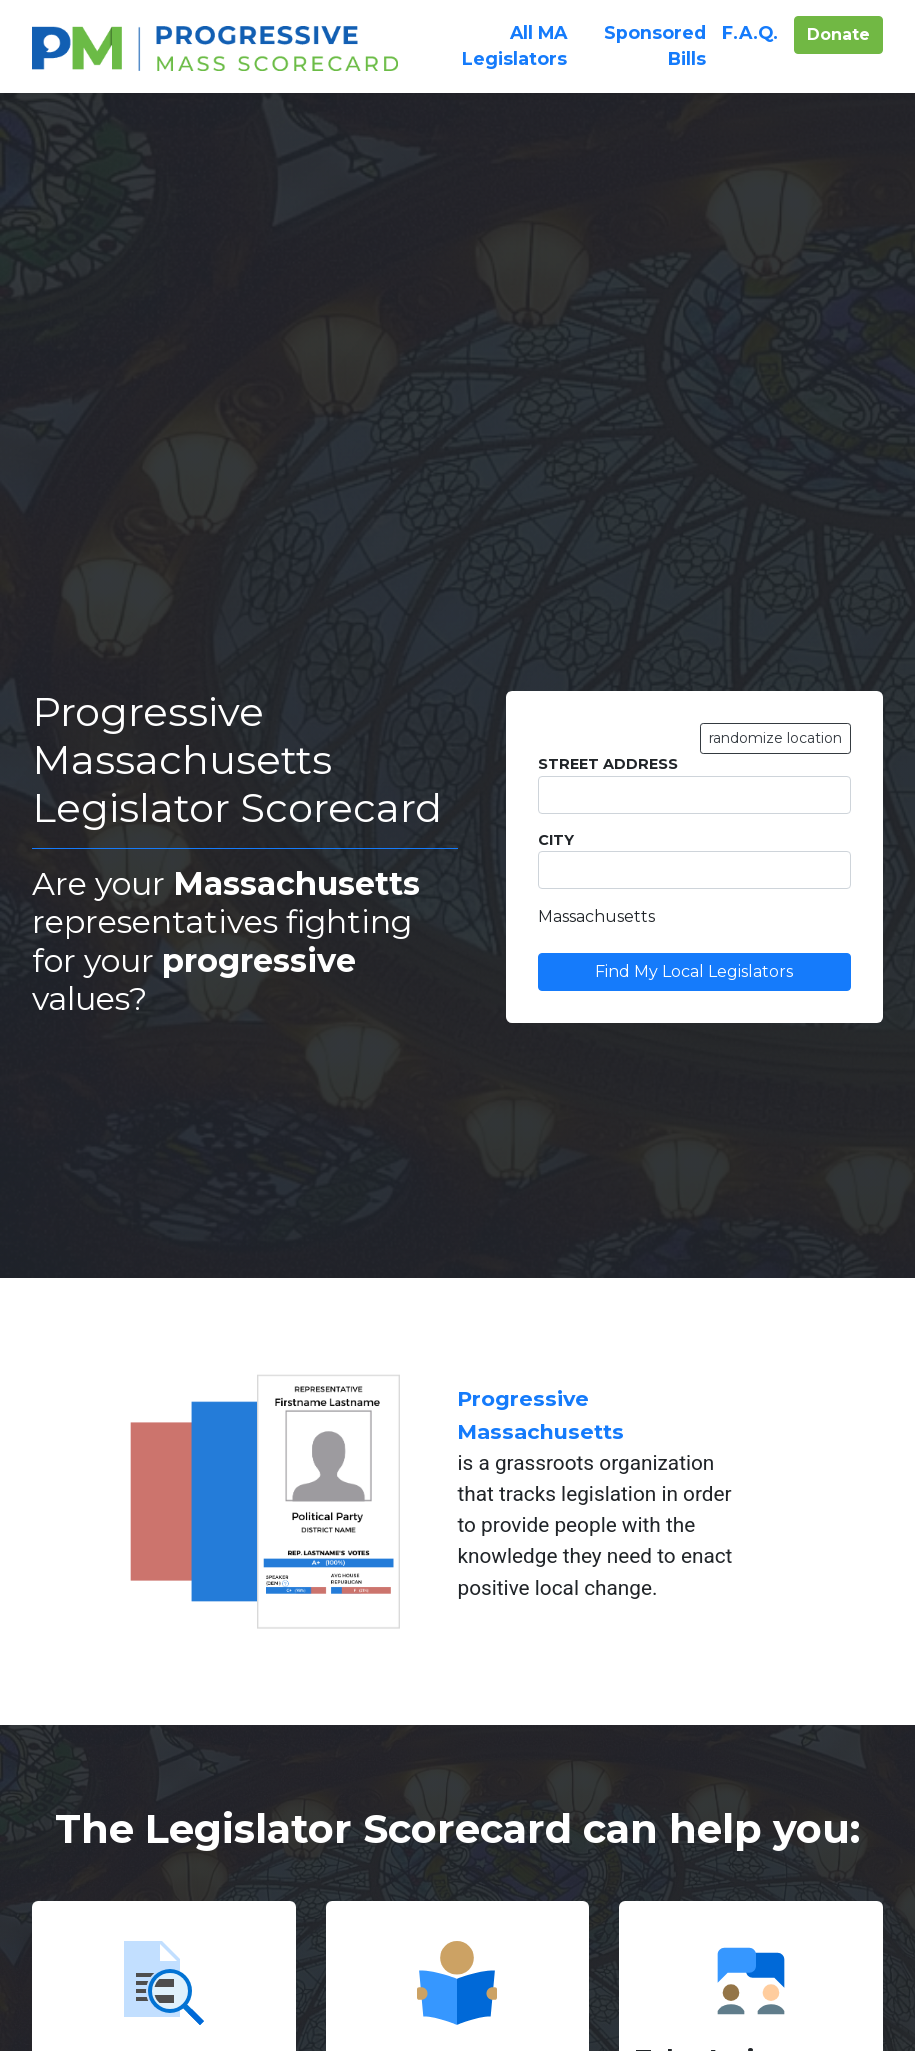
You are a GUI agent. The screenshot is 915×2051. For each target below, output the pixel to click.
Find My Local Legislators (694, 971)
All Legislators (514, 45)
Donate (845, 33)
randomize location (775, 738)
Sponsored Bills (655, 45)
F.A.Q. (750, 31)
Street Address (695, 784)
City (695, 860)
